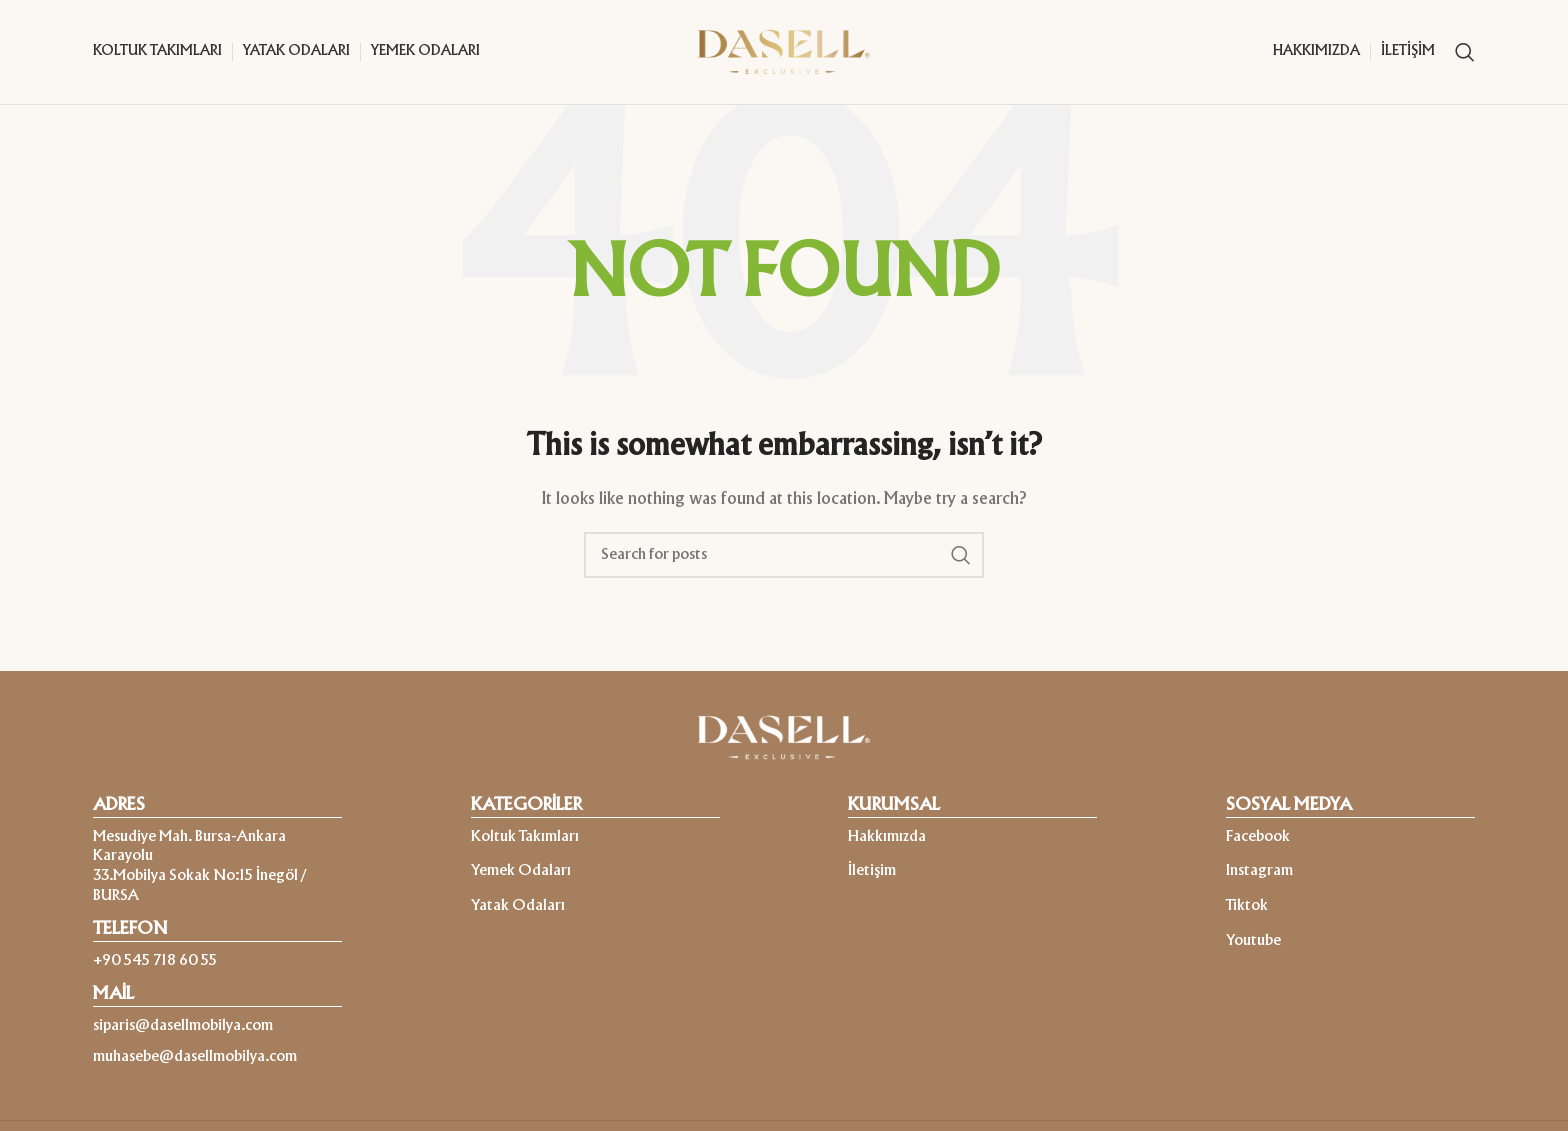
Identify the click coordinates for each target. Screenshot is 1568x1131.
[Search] (1465, 52)
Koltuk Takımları (525, 837)
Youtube (1253, 941)
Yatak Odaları (518, 906)
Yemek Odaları (521, 871)
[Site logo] (784, 52)
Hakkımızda (887, 837)
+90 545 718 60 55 (155, 961)
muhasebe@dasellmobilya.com (195, 1057)
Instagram (1259, 871)
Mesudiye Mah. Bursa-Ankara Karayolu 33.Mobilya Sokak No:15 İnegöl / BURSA (200, 866)
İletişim (872, 871)
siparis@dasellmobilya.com (183, 1026)
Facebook (1258, 837)
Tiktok (1247, 906)
